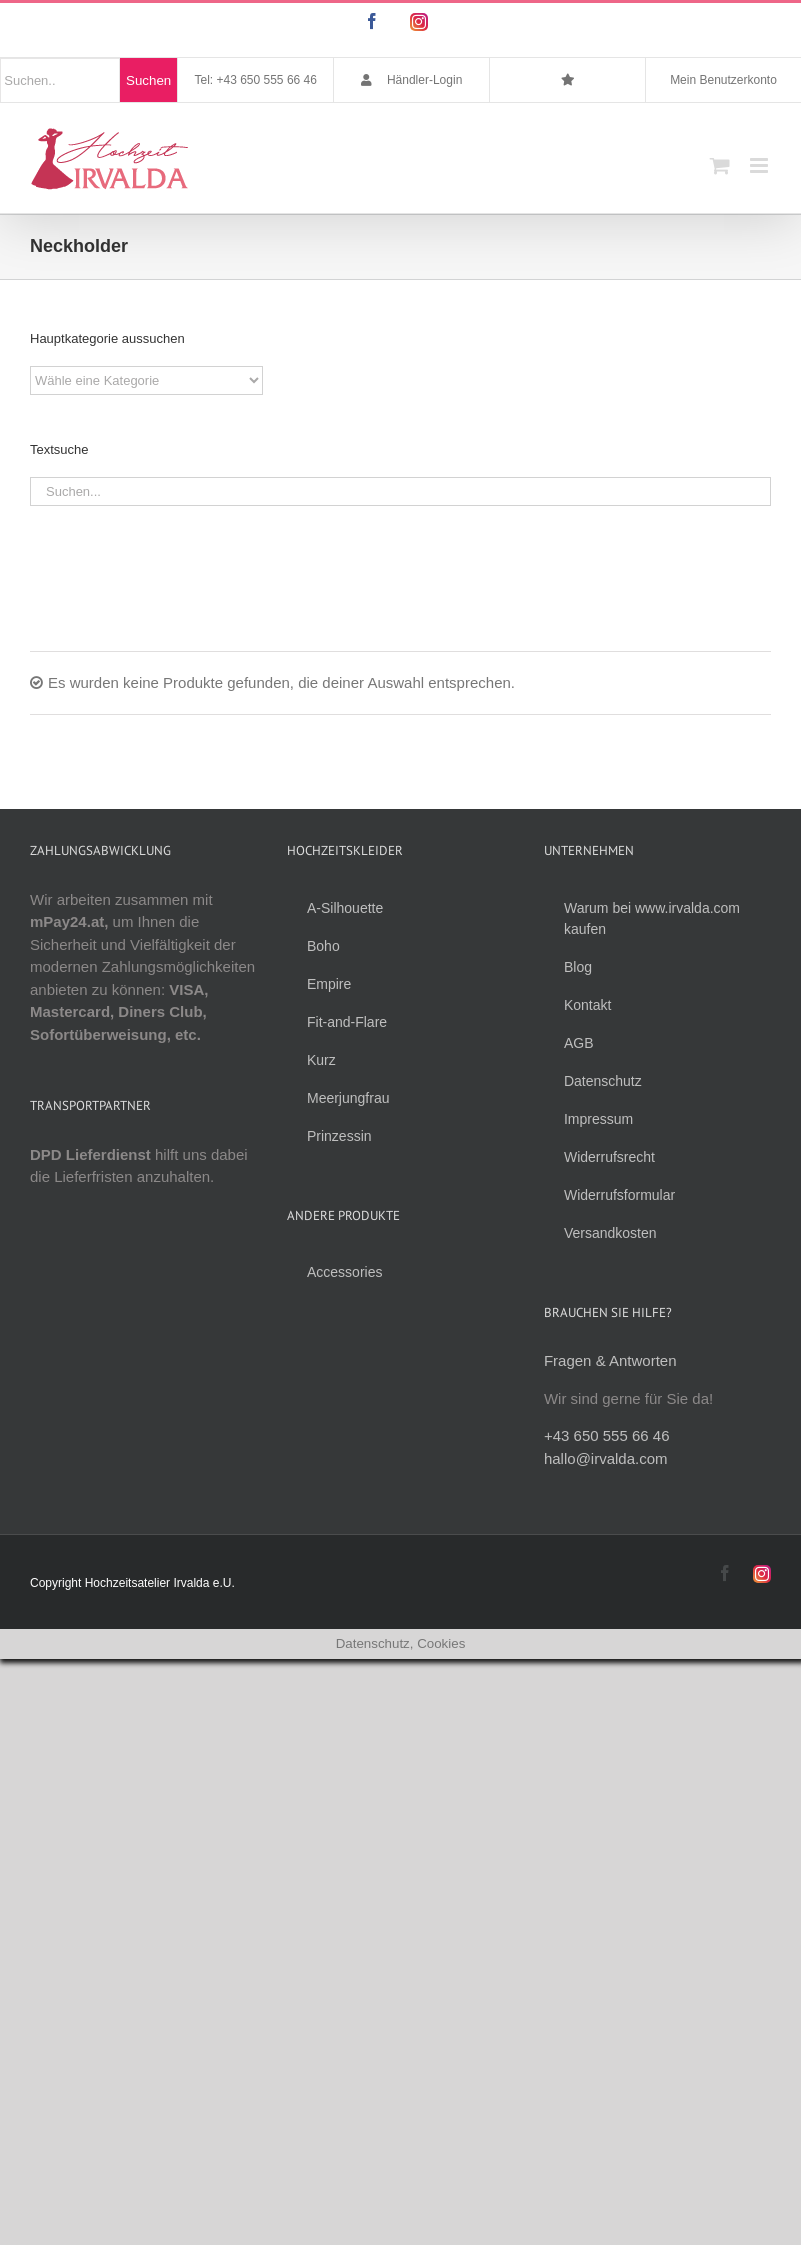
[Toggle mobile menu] (760, 165)
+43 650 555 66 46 (607, 1435)
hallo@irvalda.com (606, 1458)
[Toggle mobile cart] (720, 165)
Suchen (148, 80)
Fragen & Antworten (610, 1360)
